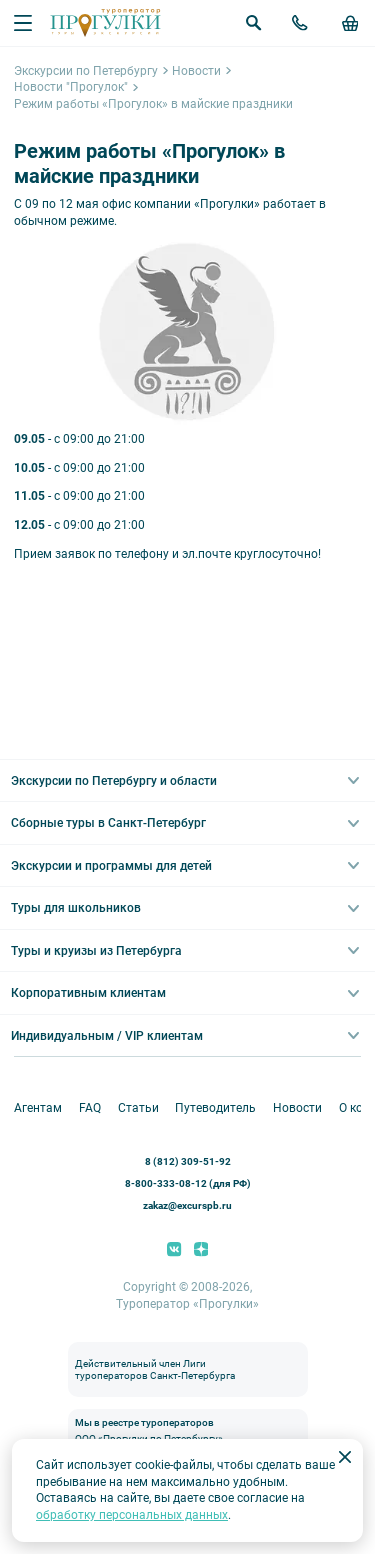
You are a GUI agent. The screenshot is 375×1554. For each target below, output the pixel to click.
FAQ (90, 1108)
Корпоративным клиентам (88, 993)
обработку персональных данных (132, 1515)
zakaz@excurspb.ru (187, 1205)
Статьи (138, 1108)
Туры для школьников (76, 908)
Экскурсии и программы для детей (111, 866)
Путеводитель (215, 1108)
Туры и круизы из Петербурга (96, 951)
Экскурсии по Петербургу (86, 71)
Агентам (38, 1108)
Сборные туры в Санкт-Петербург (108, 823)
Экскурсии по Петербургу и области (114, 781)
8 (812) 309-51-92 (188, 1161)
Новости (196, 71)
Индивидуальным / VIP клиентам (107, 1036)
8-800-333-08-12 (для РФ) (188, 1183)
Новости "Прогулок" (71, 87)
